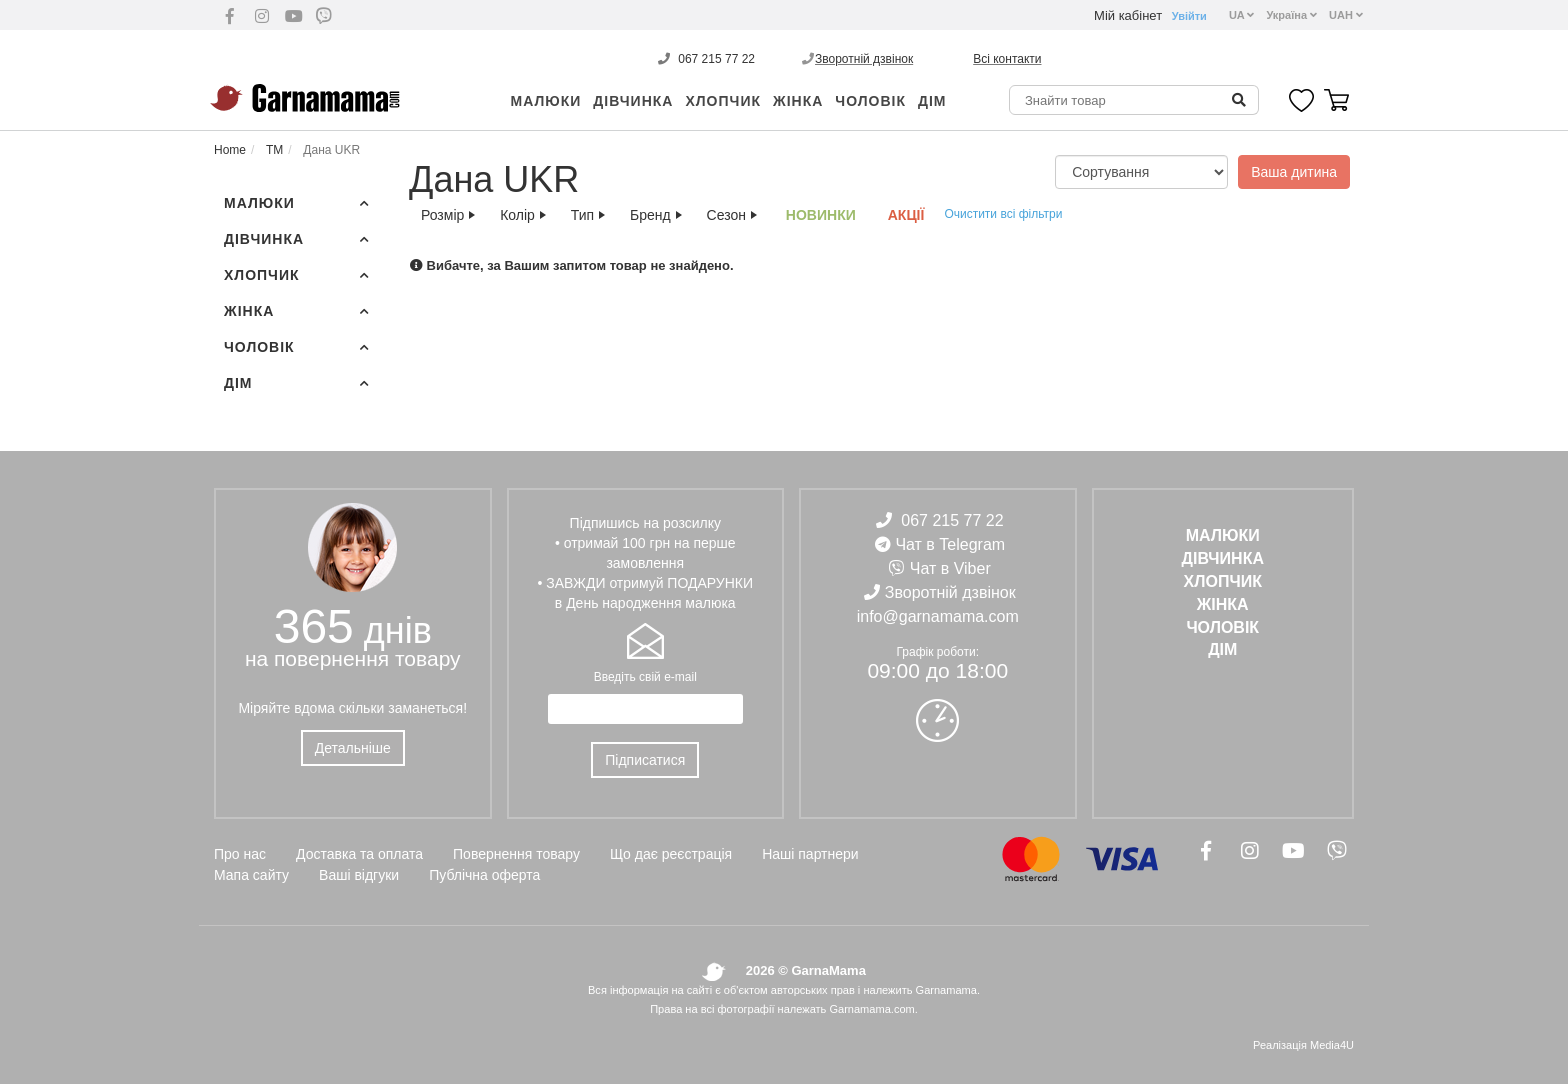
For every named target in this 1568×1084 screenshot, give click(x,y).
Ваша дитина (1294, 172)
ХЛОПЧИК (723, 101)
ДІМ (932, 101)
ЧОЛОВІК (870, 101)
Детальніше (353, 748)
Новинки (821, 215)
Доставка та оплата (359, 854)
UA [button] (1242, 15)
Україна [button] (1291, 15)
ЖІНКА (798, 101)
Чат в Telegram (950, 544)
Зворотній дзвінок (864, 59)
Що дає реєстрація (671, 854)
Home (230, 150)
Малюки (546, 101)
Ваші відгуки (359, 875)
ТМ (273, 150)
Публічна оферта (484, 875)
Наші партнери (810, 854)
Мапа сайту (251, 875)
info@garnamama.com (938, 616)
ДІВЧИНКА (633, 101)
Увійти (1189, 16)
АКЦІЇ (906, 215)
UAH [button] (1346, 15)
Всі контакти (1007, 59)
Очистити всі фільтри (1003, 214)
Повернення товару (516, 854)
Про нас (240, 854)
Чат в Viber (950, 568)
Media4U (1332, 1045)
